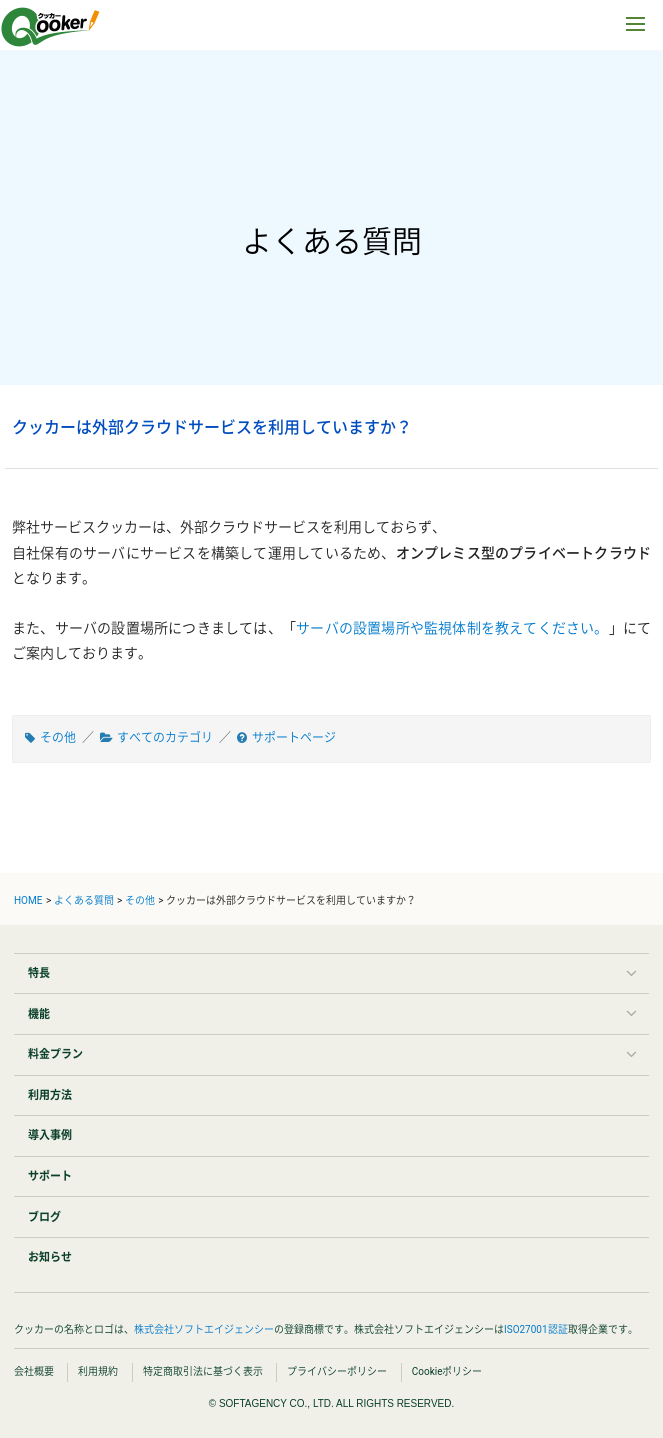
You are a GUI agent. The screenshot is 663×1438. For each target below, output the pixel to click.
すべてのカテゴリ (165, 738)
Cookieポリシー (447, 1371)
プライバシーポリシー (337, 1371)
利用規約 (98, 1371)
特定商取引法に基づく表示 (203, 1371)
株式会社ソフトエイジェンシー (204, 1329)
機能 (39, 1014)
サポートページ (294, 738)
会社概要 (34, 1371)
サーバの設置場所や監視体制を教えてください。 (452, 628)
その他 (58, 738)
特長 (39, 973)
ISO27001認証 (536, 1329)
